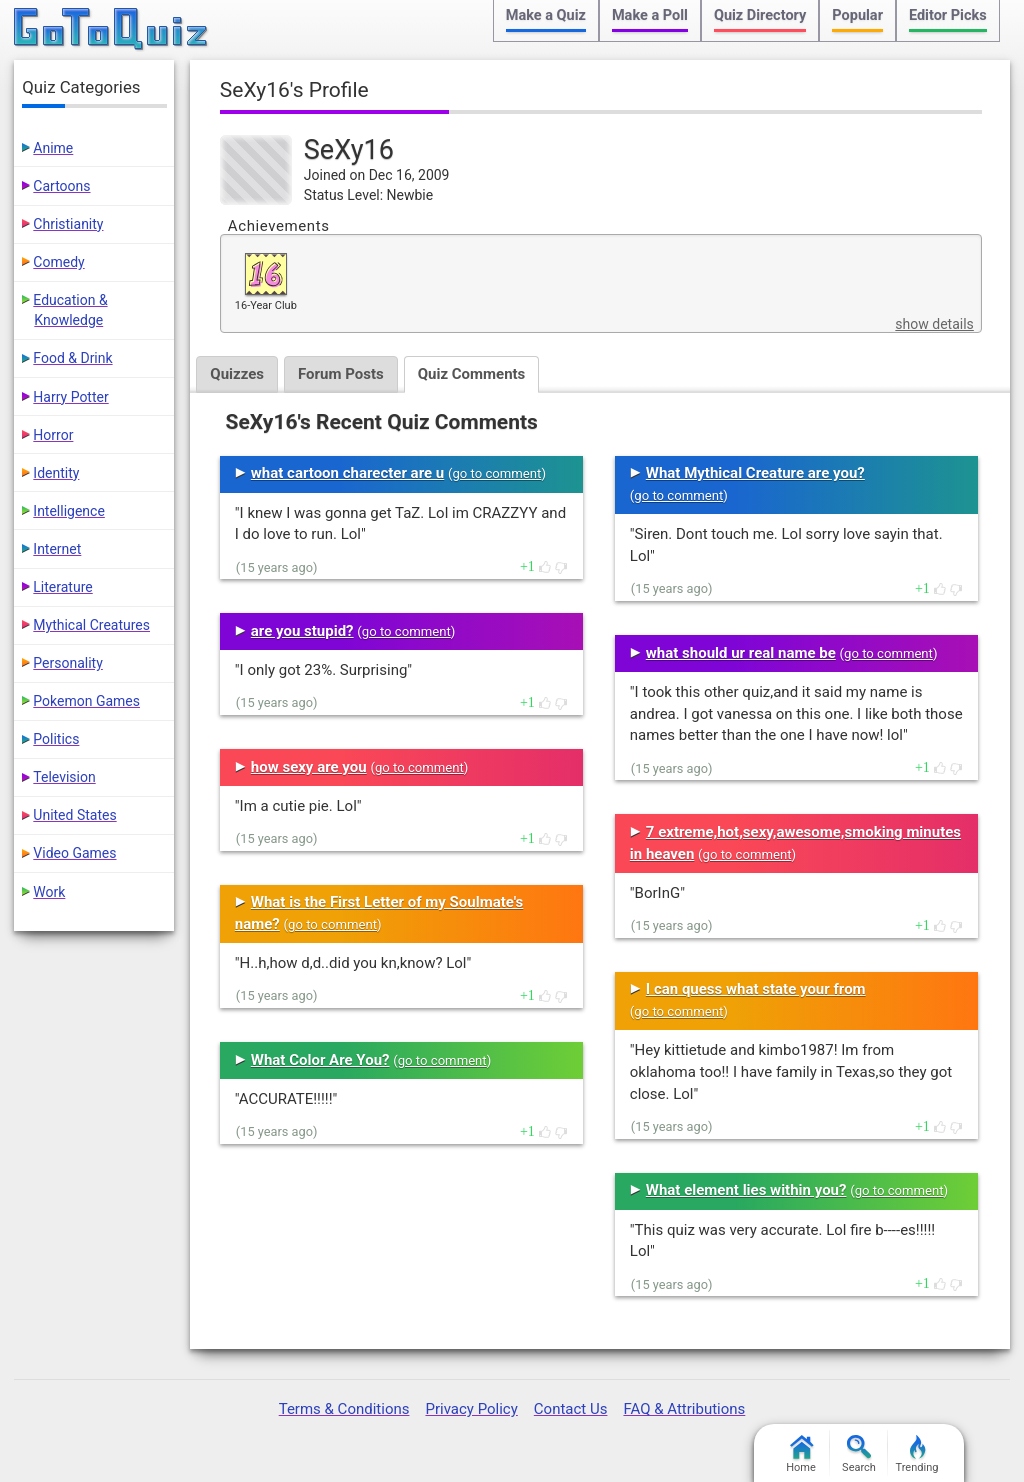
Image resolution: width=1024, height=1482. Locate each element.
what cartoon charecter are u (347, 473)
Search (859, 1454)
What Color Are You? (320, 1060)
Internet (57, 549)
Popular (857, 15)
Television (64, 777)
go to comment (496, 473)
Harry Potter (70, 397)
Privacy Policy (471, 1409)
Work (49, 892)
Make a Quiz (546, 15)
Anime (53, 148)
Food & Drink (72, 358)
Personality (67, 663)
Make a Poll (650, 15)
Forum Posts (341, 374)
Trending (917, 1454)
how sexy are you (309, 767)
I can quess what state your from (756, 989)
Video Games (74, 853)
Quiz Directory (760, 15)
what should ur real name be (741, 653)
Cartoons (61, 186)
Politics (56, 739)
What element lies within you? (746, 1190)
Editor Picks (948, 15)
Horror (53, 435)
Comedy (58, 262)
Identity (56, 473)
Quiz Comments (472, 374)
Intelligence (69, 511)
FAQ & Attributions (684, 1409)
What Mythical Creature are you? (755, 473)
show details (934, 324)
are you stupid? (302, 631)
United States (74, 815)
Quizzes (237, 374)
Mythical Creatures (91, 625)
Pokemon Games (86, 701)
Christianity (68, 224)
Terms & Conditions (344, 1409)
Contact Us (571, 1409)
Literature (62, 587)
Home (801, 1454)
